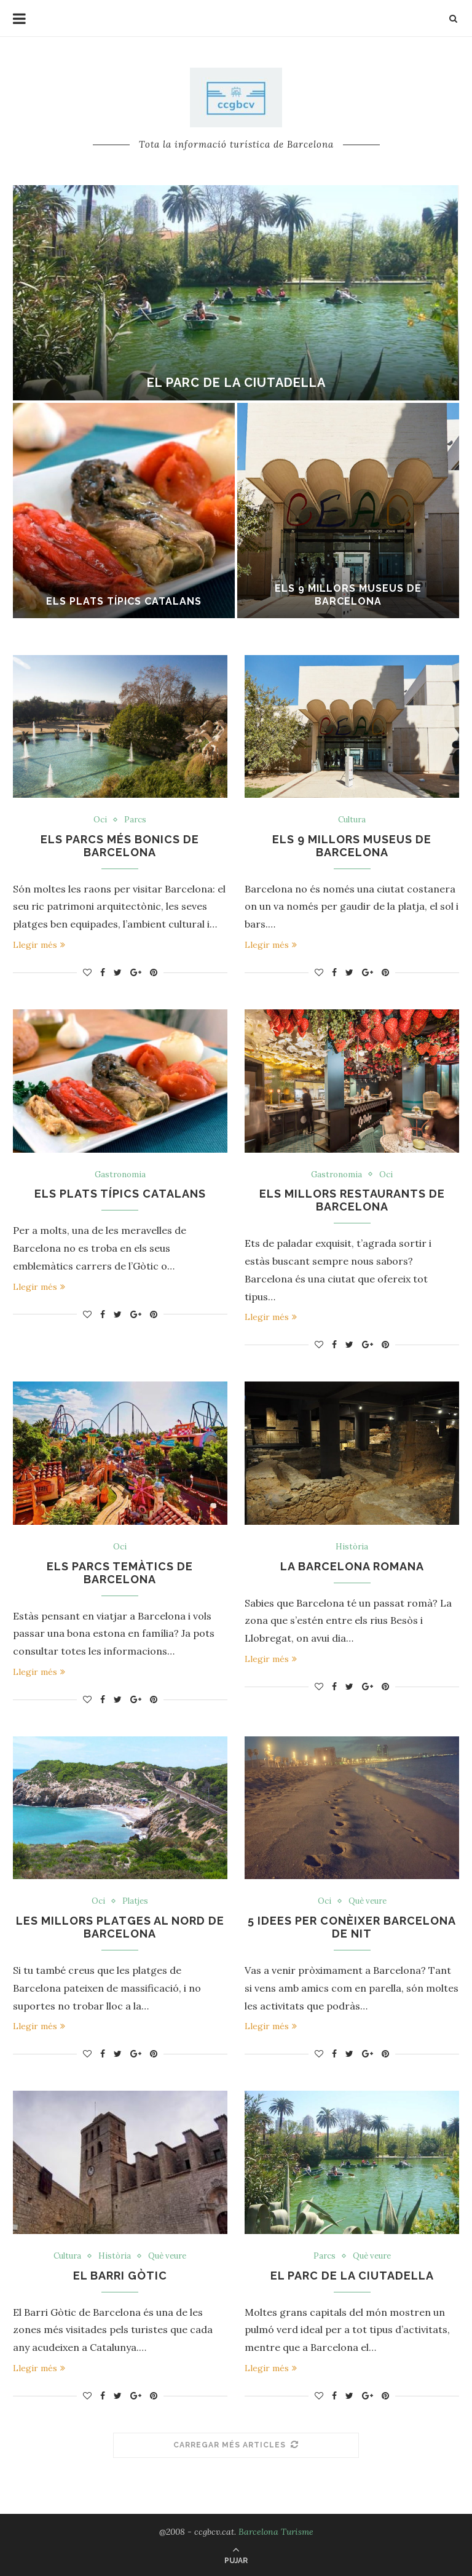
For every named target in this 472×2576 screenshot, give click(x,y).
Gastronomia (120, 1175)
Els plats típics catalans (124, 601)
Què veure (367, 1901)
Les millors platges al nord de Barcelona (120, 1927)
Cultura (352, 820)
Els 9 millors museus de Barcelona (348, 594)
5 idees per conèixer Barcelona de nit (352, 1927)
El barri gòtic (120, 2275)
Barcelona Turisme (275, 2531)
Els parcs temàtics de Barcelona (120, 1573)
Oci (100, 820)
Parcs (135, 820)
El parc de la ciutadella (236, 382)
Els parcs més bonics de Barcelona (120, 846)
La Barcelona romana (352, 1566)
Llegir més (39, 944)
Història (352, 1547)
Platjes (135, 1901)
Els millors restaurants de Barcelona (352, 1200)
